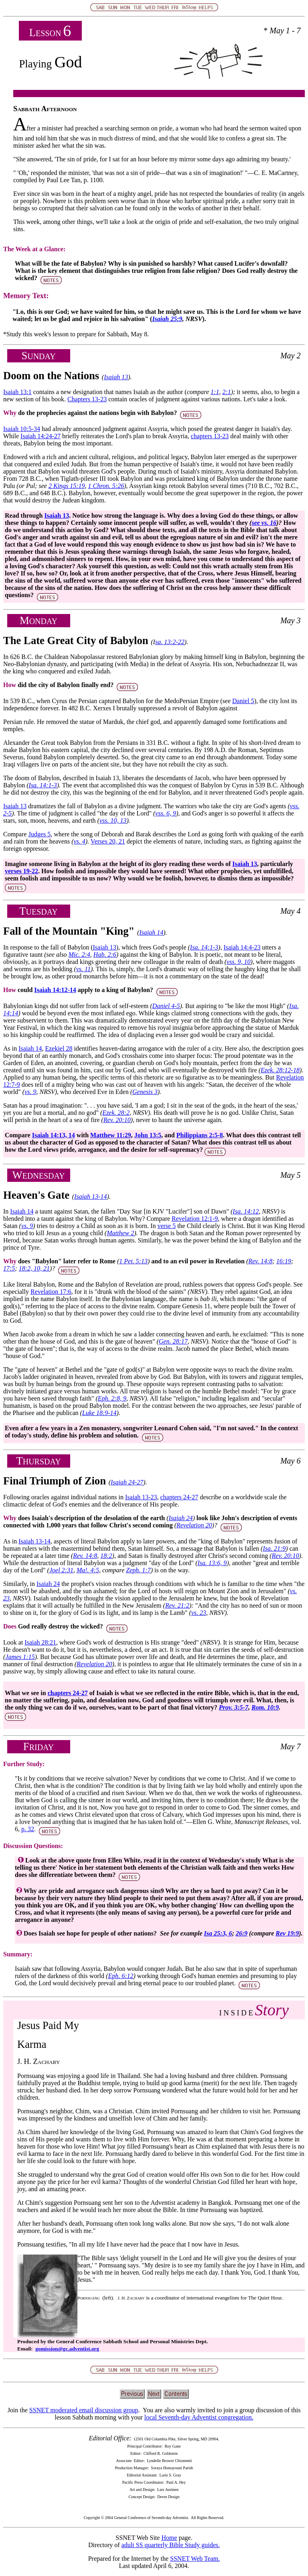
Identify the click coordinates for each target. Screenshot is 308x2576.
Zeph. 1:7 (138, 1570)
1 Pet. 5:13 (133, 1261)
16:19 (283, 1261)
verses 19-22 (21, 871)
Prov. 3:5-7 (233, 1707)
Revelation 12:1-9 (195, 1218)
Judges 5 (39, 834)
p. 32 (27, 1829)
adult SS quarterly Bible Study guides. (171, 2544)
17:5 (9, 1268)
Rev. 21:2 (177, 1605)
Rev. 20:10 (117, 1119)
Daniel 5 (243, 700)
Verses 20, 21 (108, 841)
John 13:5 (147, 1135)
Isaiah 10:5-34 (21, 428)
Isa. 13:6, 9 (212, 1562)
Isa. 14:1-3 (43, 785)
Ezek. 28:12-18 (280, 1070)
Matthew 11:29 (110, 1135)
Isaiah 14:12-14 (55, 989)
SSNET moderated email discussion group (83, 2410)
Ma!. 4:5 (88, 1570)
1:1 (215, 391)
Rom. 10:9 (265, 1707)
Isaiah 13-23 (141, 1497)
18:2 (106, 1555)
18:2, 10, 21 (34, 1268)
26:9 (241, 1933)
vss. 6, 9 (165, 813)
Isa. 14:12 (246, 1211)
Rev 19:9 (287, 1933)
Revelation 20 (194, 1525)
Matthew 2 (120, 1233)
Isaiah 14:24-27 (40, 436)
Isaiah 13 (116, 377)
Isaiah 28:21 (40, 1642)
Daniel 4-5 (166, 1005)
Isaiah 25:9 (167, 318)
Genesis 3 (145, 1091)
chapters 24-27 (179, 1497)
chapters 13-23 (210, 436)
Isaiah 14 (151, 932)
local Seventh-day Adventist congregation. (198, 2417)
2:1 (226, 391)
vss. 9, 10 (239, 961)
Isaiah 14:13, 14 (53, 1135)
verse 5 (166, 1225)
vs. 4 (79, 841)
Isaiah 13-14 (90, 1196)
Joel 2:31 (61, 1570)
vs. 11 (83, 969)
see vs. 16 (263, 522)
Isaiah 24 (180, 1518)
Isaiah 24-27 (127, 1482)
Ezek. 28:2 (116, 1112)
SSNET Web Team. (195, 2558)
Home (169, 2537)
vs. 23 (198, 1612)
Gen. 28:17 (173, 1341)
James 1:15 (19, 1656)
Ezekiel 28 (58, 1048)
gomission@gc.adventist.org (67, 2349)
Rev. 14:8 (260, 1261)
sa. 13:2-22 (169, 641)
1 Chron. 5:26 (106, 485)
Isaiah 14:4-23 (241, 947)
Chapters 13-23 (87, 399)
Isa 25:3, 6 (218, 1933)
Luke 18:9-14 (99, 1412)
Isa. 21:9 (274, 1548)
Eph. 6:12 (120, 1975)
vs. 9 (30, 1091)
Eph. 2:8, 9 (112, 1398)
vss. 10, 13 (113, 820)
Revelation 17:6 (50, 1291)
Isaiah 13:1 (17, 391)
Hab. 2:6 (104, 954)
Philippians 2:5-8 (199, 1135)
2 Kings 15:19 (67, 485)
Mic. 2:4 (79, 954)
